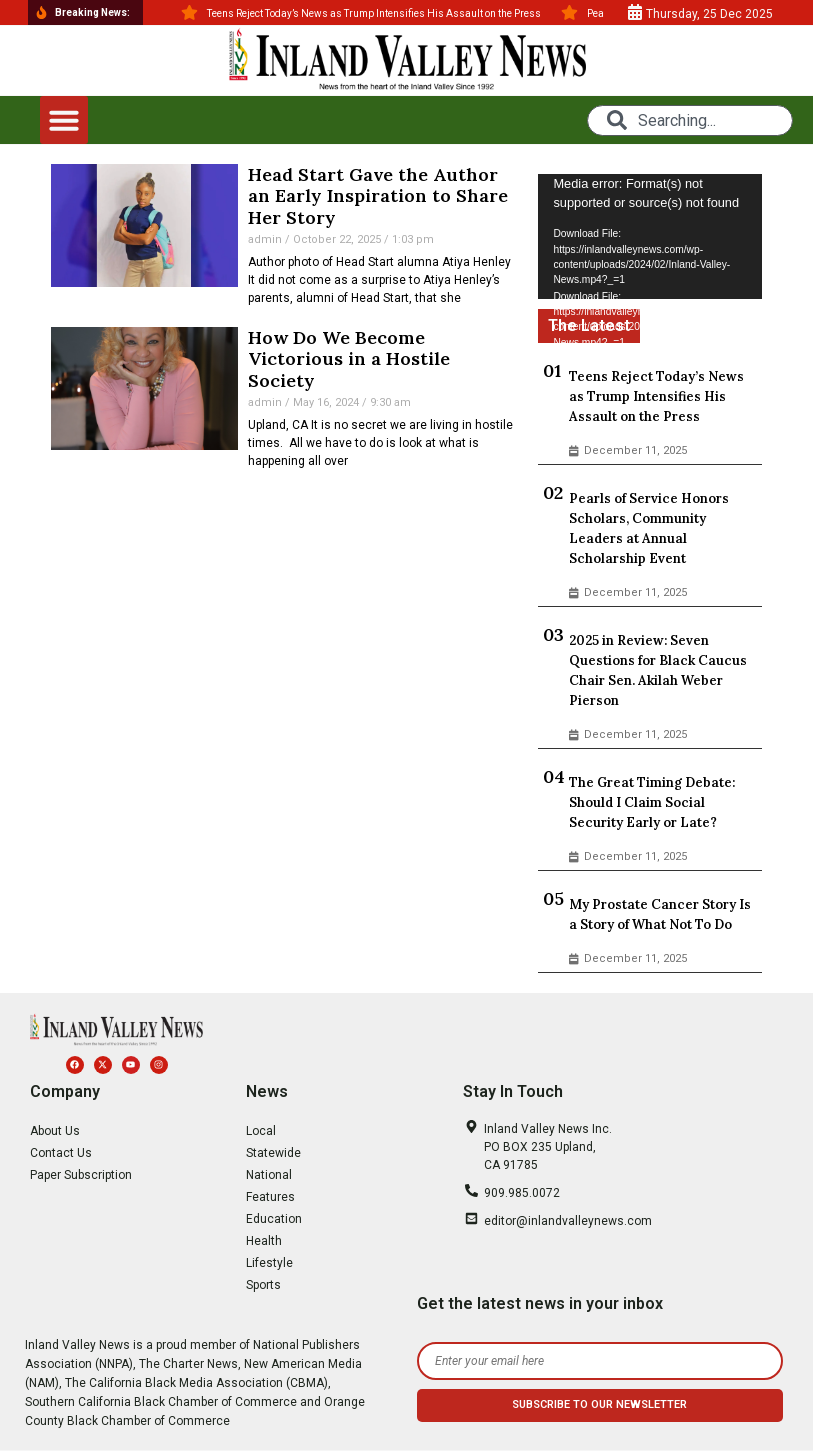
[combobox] (690, 120)
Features (270, 1197)
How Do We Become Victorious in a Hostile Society (349, 359)
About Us (55, 1131)
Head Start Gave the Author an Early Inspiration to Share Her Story (378, 196)
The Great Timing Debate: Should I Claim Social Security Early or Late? (652, 802)
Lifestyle (269, 1263)
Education (274, 1219)
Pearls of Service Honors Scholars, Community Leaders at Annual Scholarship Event (649, 528)
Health (264, 1241)
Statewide (273, 1153)
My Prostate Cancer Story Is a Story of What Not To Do (660, 914)
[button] (64, 120)
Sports (263, 1285)
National (269, 1175)
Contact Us (61, 1153)
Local (261, 1131)
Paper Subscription (81, 1175)
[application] (650, 237)
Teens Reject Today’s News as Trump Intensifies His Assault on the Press (656, 396)
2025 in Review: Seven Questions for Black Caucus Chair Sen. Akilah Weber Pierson (658, 670)
